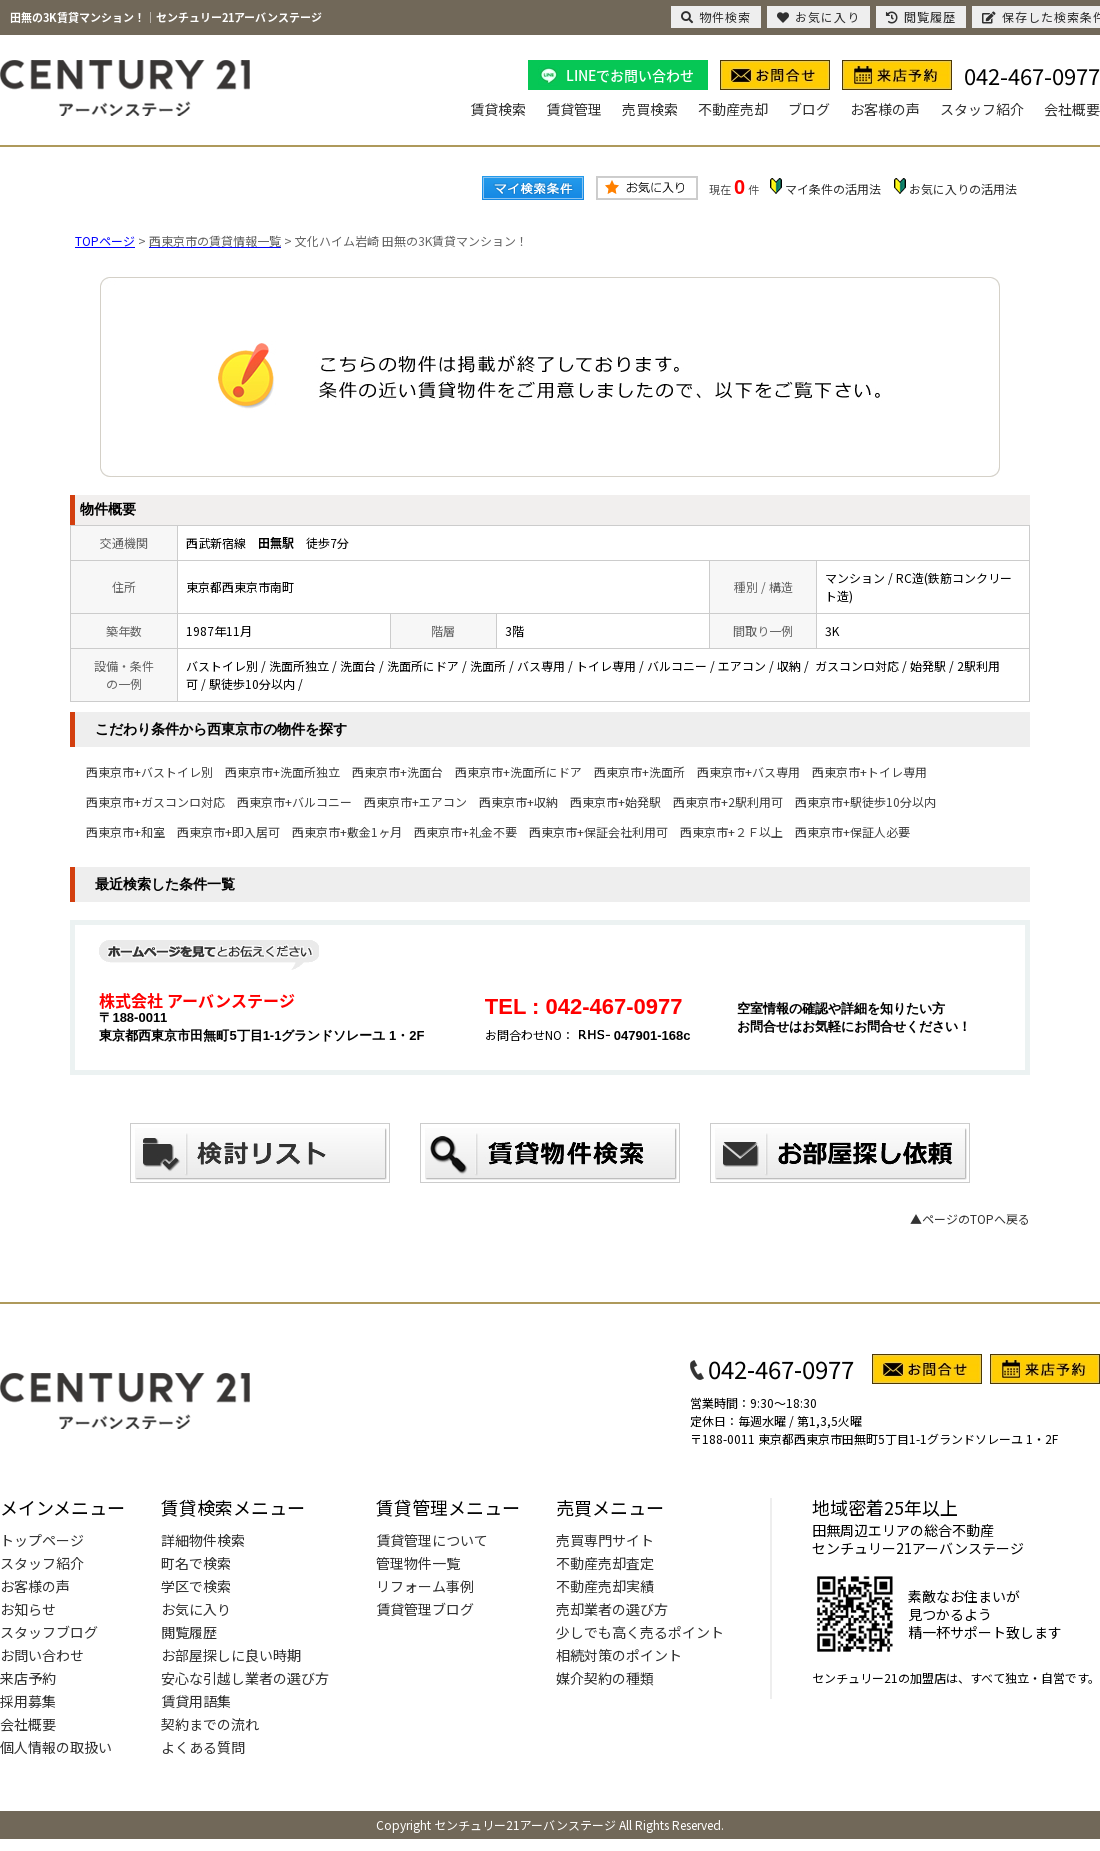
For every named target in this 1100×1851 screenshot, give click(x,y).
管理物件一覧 (418, 1563)
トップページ (42, 1540)
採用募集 (28, 1701)
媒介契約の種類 (605, 1678)
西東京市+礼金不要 (465, 831)
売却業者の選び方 (612, 1609)
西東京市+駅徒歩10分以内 (865, 801)
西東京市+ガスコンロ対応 (155, 801)
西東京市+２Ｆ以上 (731, 831)
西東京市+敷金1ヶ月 (347, 831)
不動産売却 (733, 109)
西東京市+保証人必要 (852, 831)
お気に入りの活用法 (963, 188)
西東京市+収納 (518, 801)
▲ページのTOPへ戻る (970, 1218)
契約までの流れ (210, 1724)
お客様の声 (885, 109)
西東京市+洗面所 (639, 771)
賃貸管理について (432, 1540)
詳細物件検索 (203, 1540)
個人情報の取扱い (56, 1747)
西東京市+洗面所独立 (282, 771)
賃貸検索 (498, 109)
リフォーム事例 (425, 1586)
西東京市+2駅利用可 (728, 801)
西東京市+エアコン (415, 801)
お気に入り (196, 1609)
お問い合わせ (42, 1655)
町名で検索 (196, 1563)
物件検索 (716, 16)
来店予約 (28, 1678)
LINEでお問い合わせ (630, 75)
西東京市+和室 (125, 831)
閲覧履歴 (189, 1632)
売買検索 (650, 109)
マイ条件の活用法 (833, 188)
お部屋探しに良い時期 (231, 1655)
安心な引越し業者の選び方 (245, 1678)
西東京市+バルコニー (294, 801)
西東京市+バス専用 (748, 771)
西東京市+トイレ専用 (869, 771)
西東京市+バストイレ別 (149, 771)
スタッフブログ (49, 1632)
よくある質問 (203, 1747)
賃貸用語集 (196, 1701)
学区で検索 (196, 1586)
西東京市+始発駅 (615, 801)
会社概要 (1072, 109)
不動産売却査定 (605, 1563)
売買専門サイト (605, 1540)
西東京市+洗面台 (397, 771)
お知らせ (28, 1609)
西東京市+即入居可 (228, 831)
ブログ (809, 109)
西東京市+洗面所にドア (518, 771)
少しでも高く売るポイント (640, 1632)
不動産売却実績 (605, 1586)
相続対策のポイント (619, 1655)
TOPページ (105, 240)
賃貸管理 (574, 109)
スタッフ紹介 (982, 109)
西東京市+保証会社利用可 (598, 831)
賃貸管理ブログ (425, 1609)
